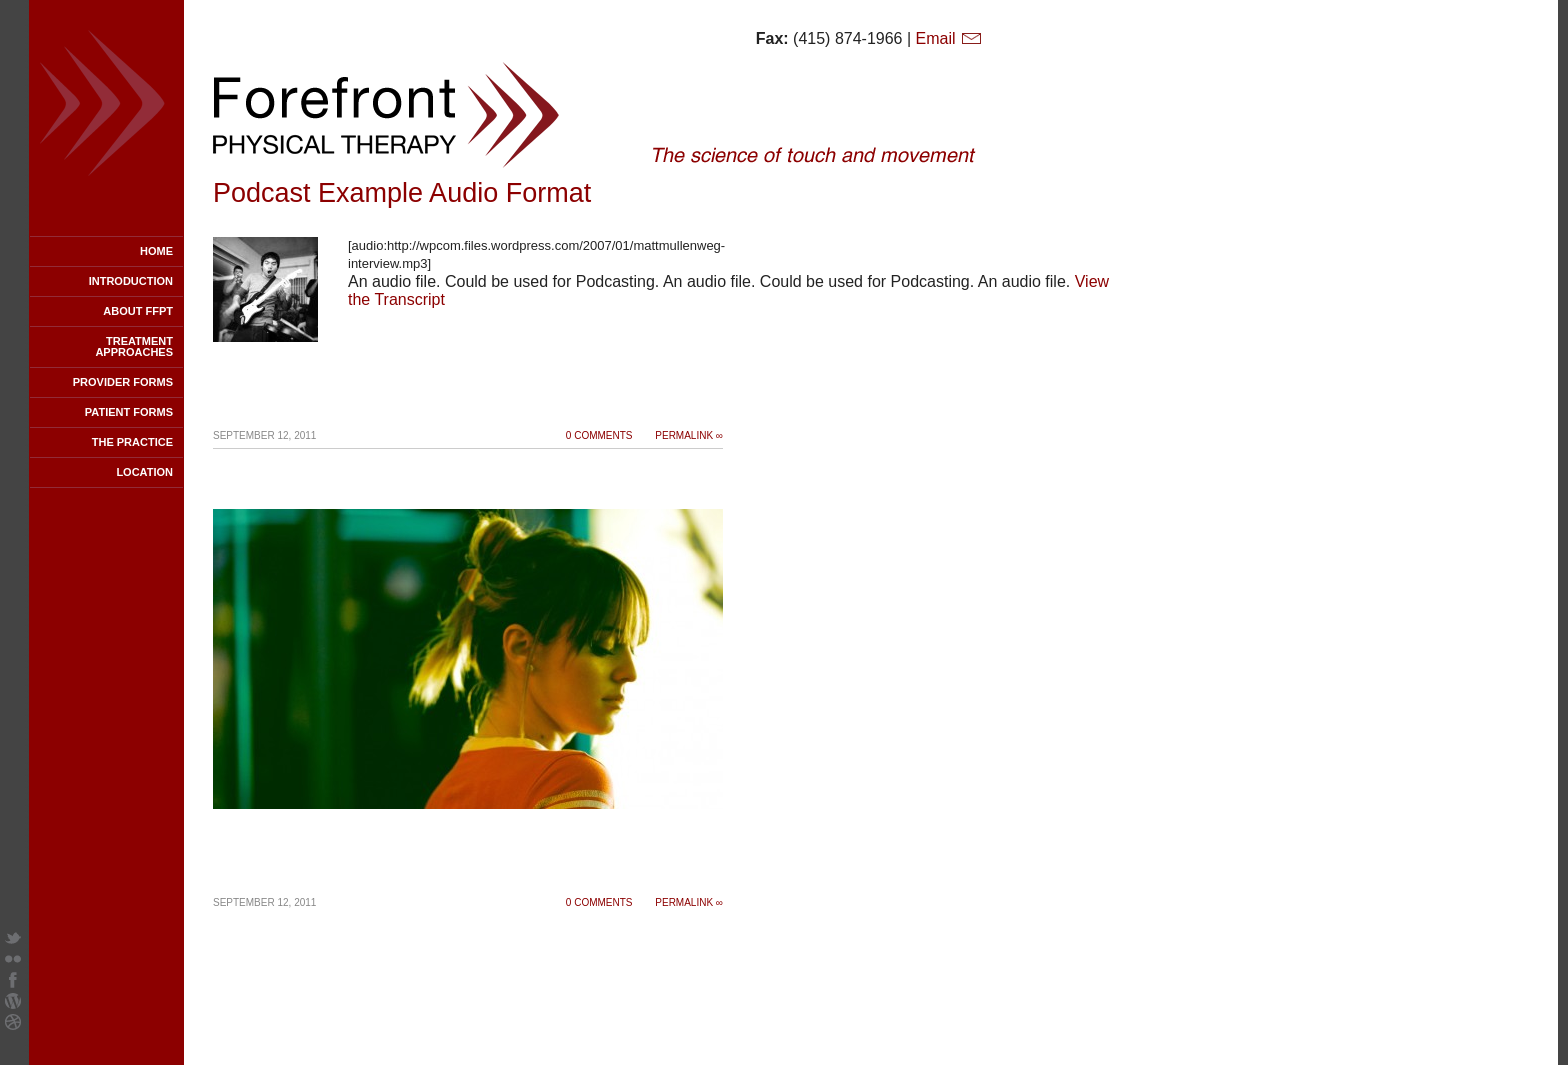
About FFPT (138, 311)
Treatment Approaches (134, 346)
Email (949, 38)
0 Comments (599, 435)
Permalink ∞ (689, 435)
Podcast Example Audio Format (402, 193)
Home (156, 251)
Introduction (131, 281)
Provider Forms (123, 382)
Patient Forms (129, 412)
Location (144, 472)
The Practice (132, 442)
